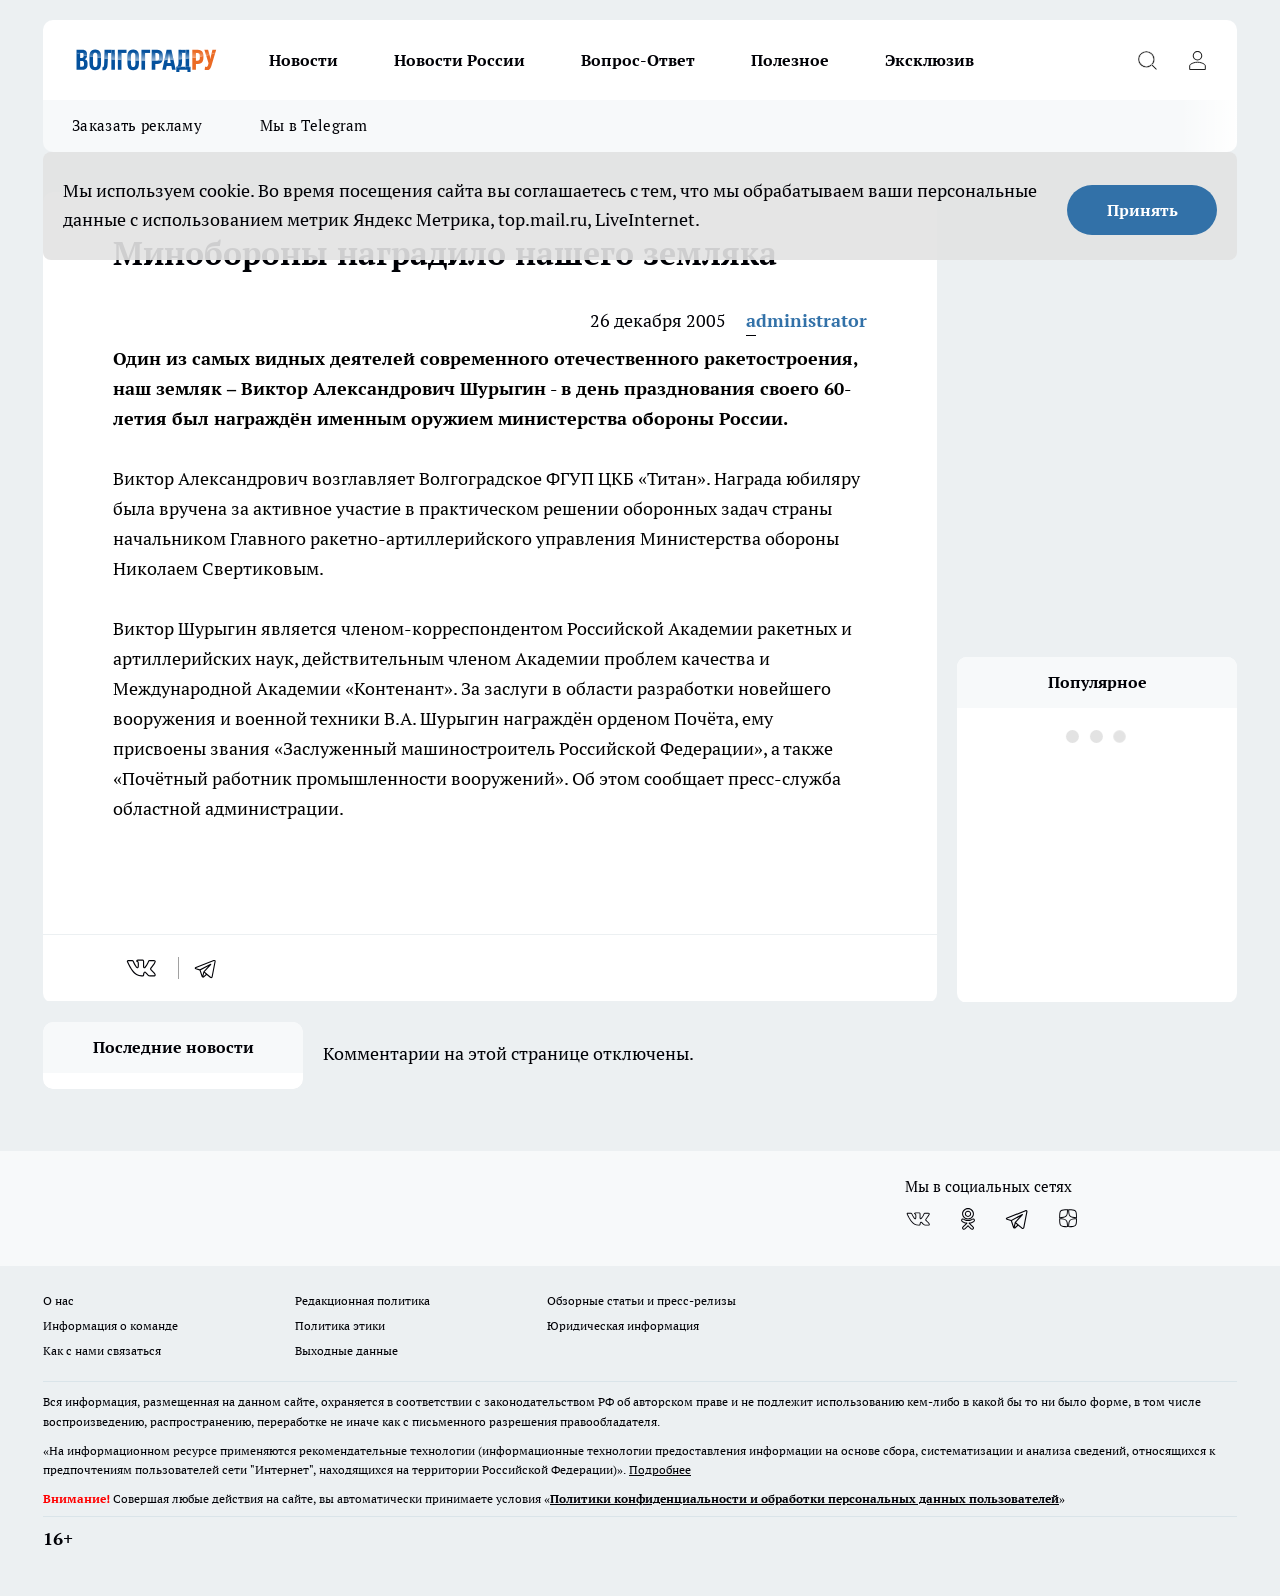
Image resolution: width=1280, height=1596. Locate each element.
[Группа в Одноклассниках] (968, 1219)
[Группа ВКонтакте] (918, 1219)
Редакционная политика (362, 1300)
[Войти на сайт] (1197, 60)
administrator (806, 320)
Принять (1142, 210)
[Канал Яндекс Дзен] (1068, 1219)
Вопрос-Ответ (638, 60)
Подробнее (660, 1469)
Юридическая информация (623, 1325)
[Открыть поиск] (1147, 60)
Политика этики (340, 1325)
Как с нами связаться (102, 1350)
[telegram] (212, 968)
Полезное (790, 60)
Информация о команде (110, 1325)
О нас (58, 1300)
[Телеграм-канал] (1018, 1219)
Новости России (459, 60)
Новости (303, 60)
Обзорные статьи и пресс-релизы (641, 1300)
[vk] (143, 968)
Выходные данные (346, 1350)
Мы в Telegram (314, 125)
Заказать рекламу (137, 125)
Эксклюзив (929, 60)
